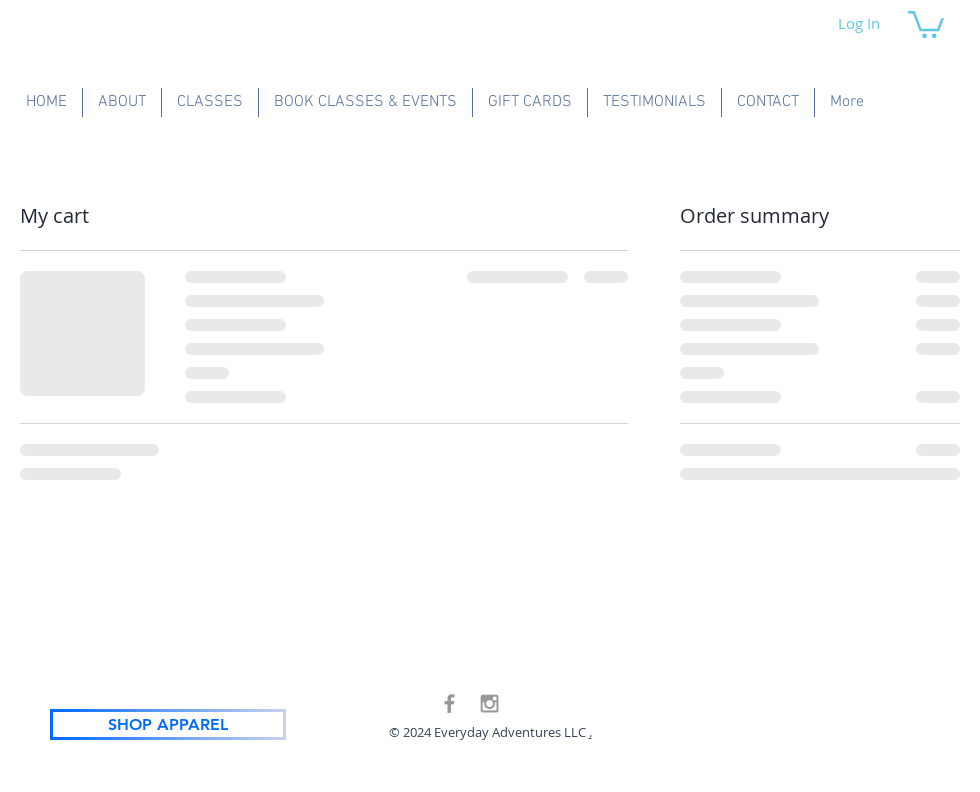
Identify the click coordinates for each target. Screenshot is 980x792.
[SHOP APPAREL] (168, 724)
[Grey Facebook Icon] (449, 703)
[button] (926, 23)
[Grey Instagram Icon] (489, 703)
